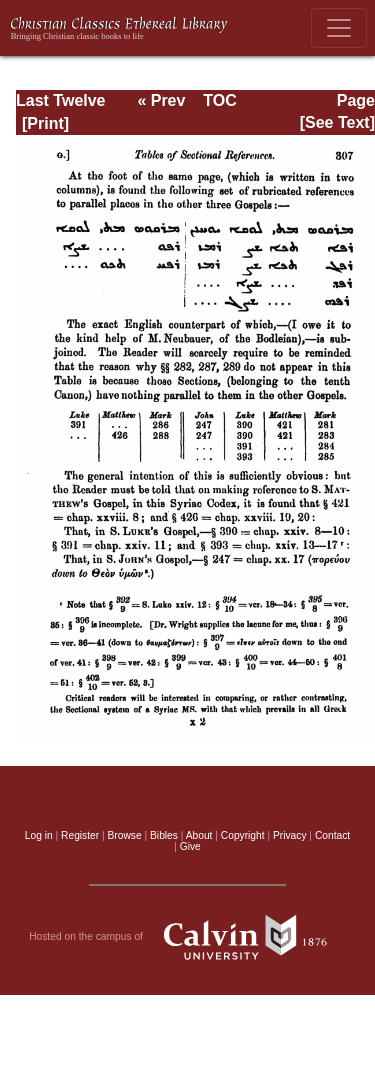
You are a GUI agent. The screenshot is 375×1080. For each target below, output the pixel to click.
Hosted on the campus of (187, 937)
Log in (39, 835)
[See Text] (337, 122)
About (199, 835)
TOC (219, 100)
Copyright (243, 835)
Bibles (164, 835)
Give (190, 846)
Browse (125, 835)
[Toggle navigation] (339, 28)
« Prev (161, 100)
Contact (332, 835)
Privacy (290, 835)
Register (80, 835)
